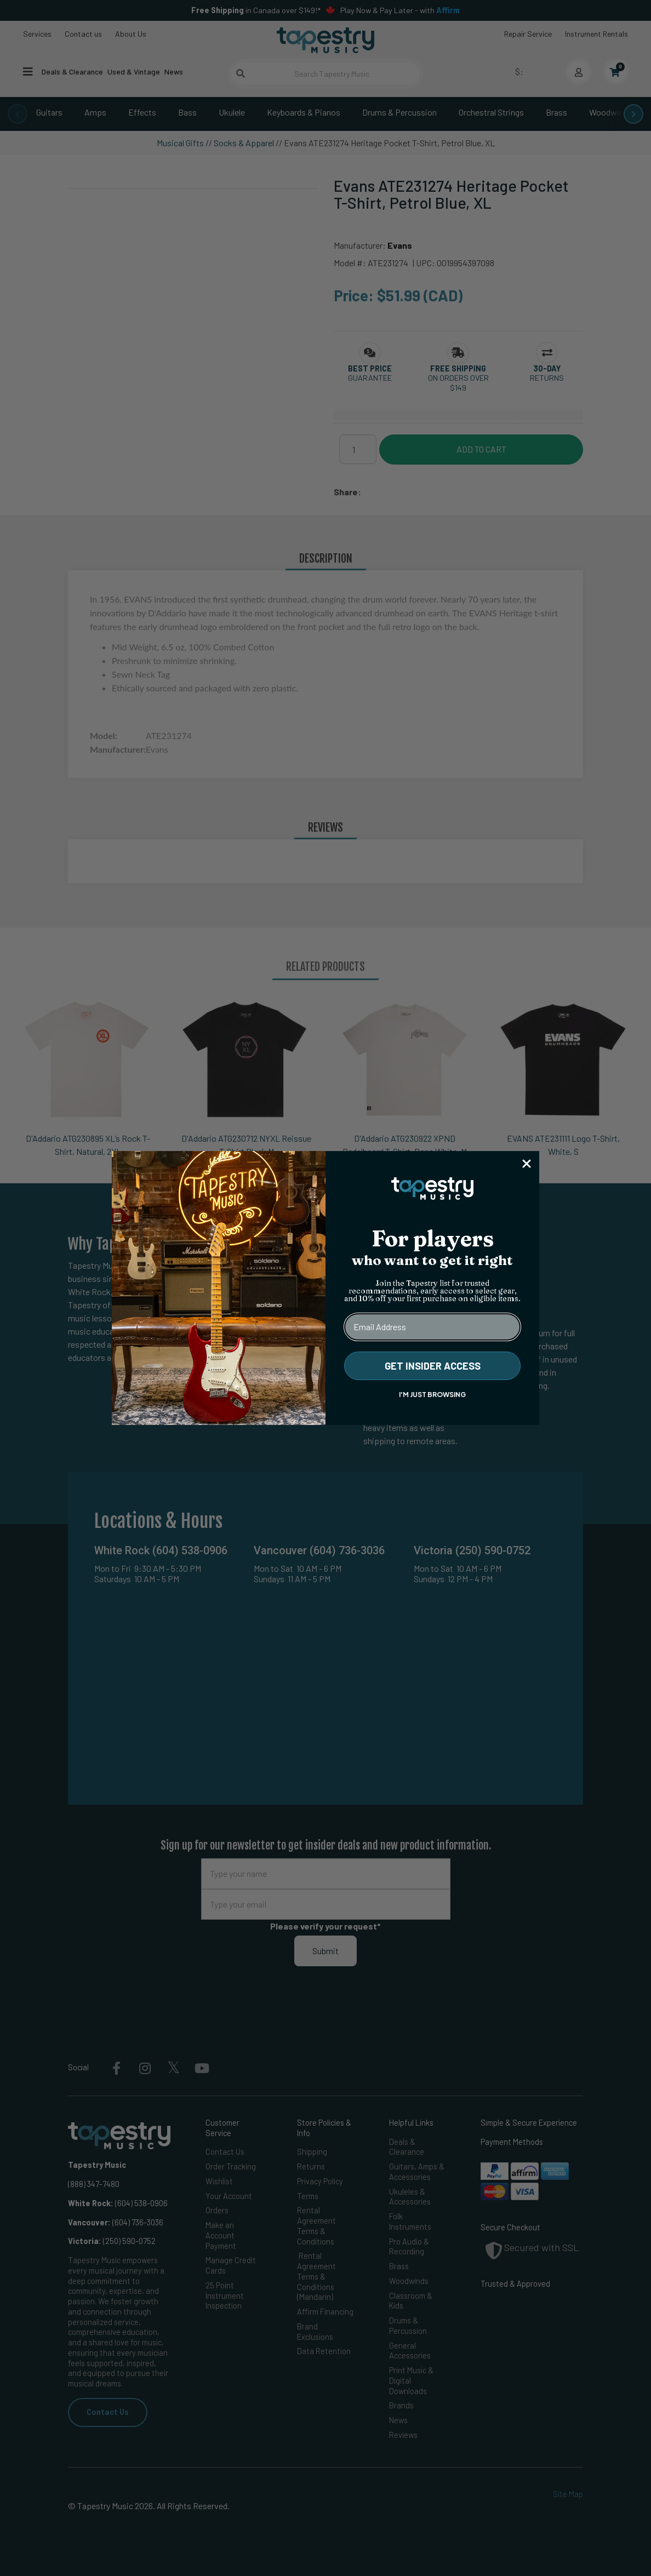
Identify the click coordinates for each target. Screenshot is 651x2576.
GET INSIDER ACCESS (433, 1366)
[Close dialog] (526, 1163)
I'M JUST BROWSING (432, 1394)
